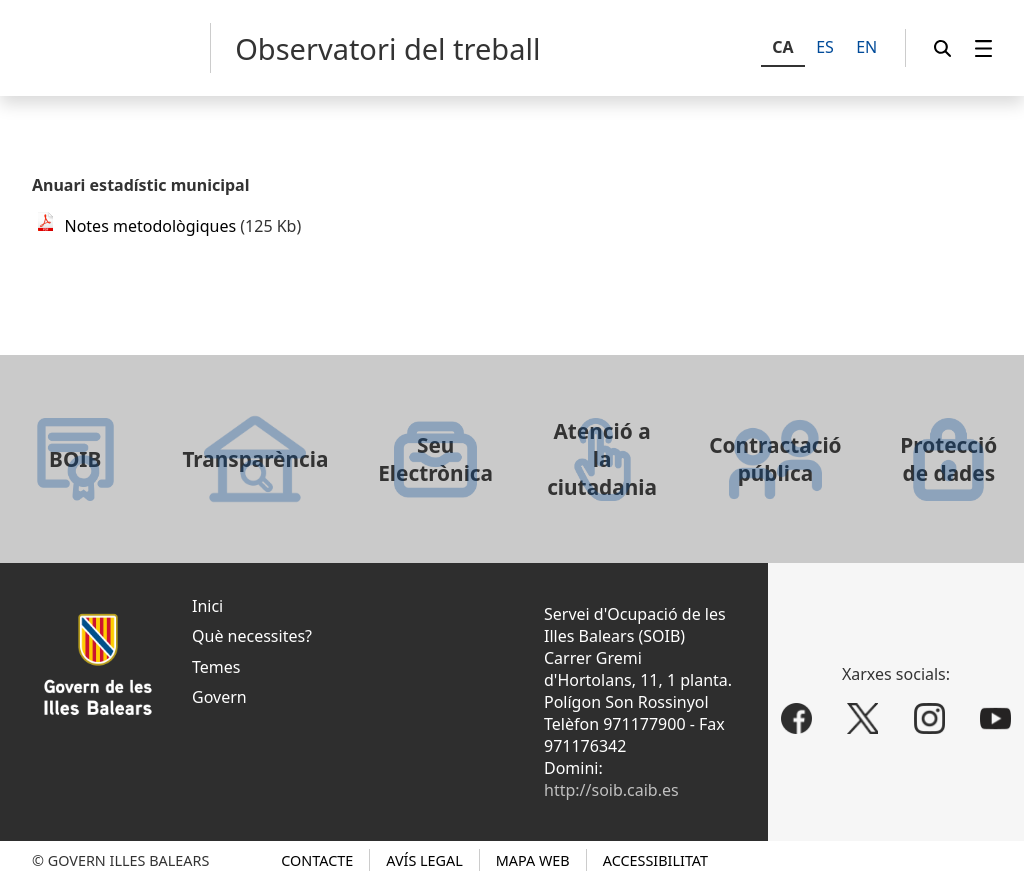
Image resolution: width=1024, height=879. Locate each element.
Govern (219, 697)
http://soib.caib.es (611, 790)
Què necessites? (252, 636)
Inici (207, 606)
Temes (216, 667)
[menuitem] (984, 48)
